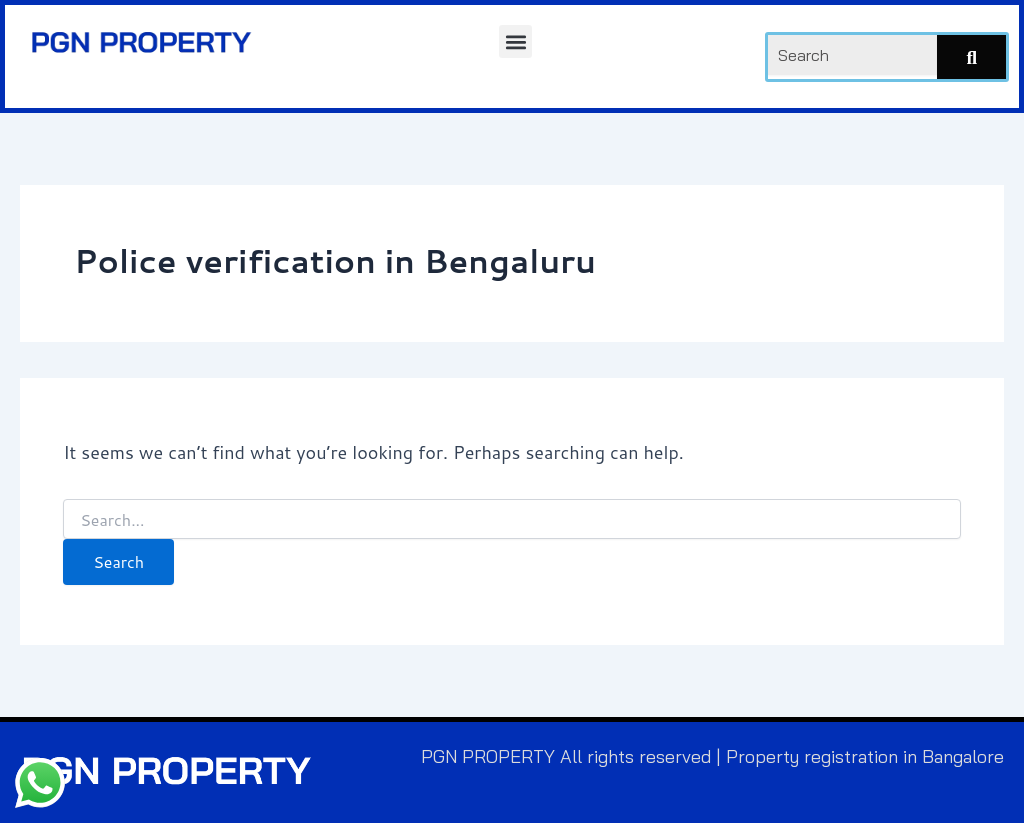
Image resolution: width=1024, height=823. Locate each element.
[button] (515, 41)
